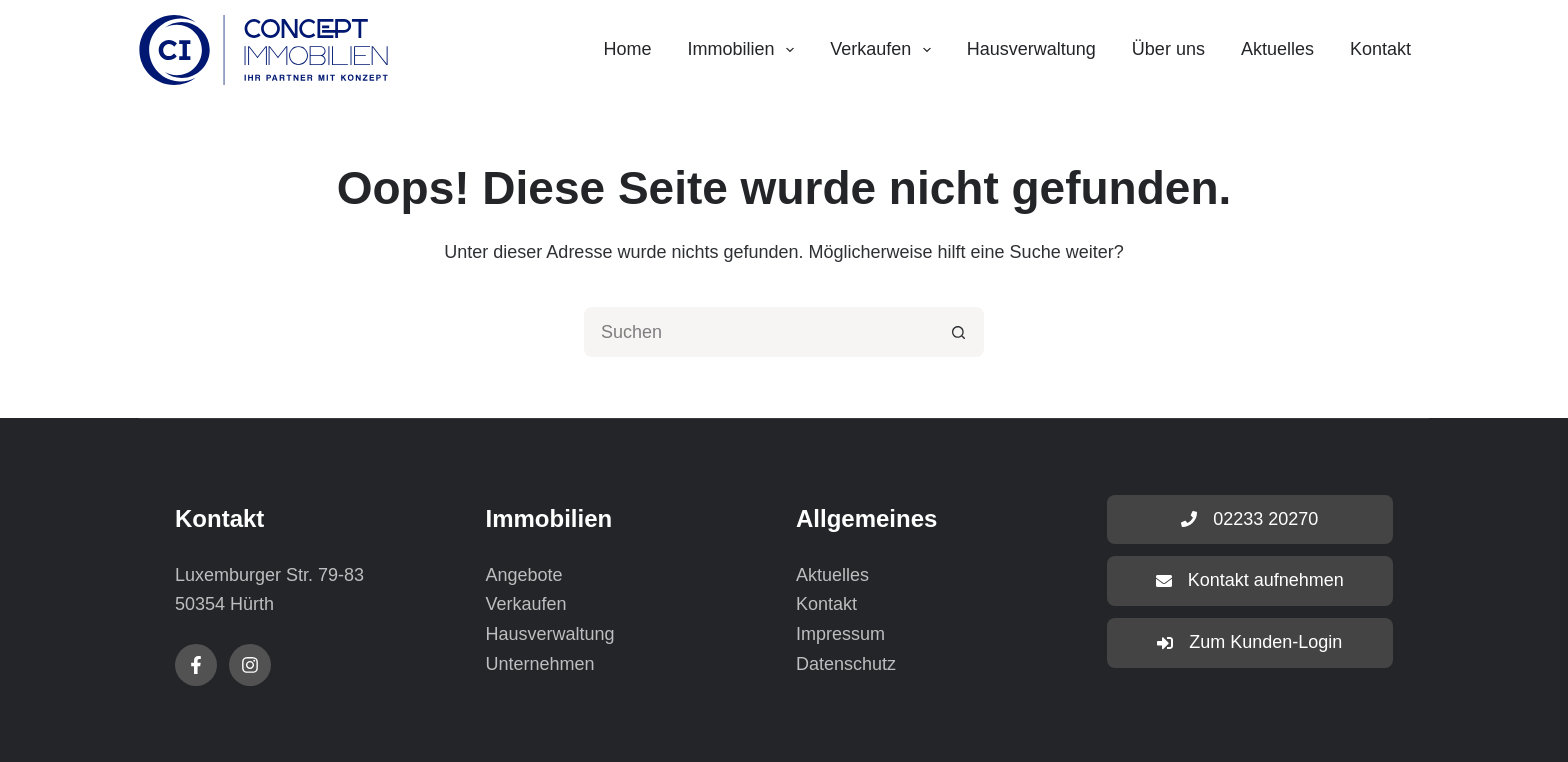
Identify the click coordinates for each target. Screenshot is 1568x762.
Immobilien (745, 50)
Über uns (1168, 49)
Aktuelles (1277, 49)
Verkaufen (884, 50)
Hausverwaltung (1031, 49)
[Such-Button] (959, 332)
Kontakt (1380, 49)
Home (627, 49)
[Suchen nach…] (759, 332)
